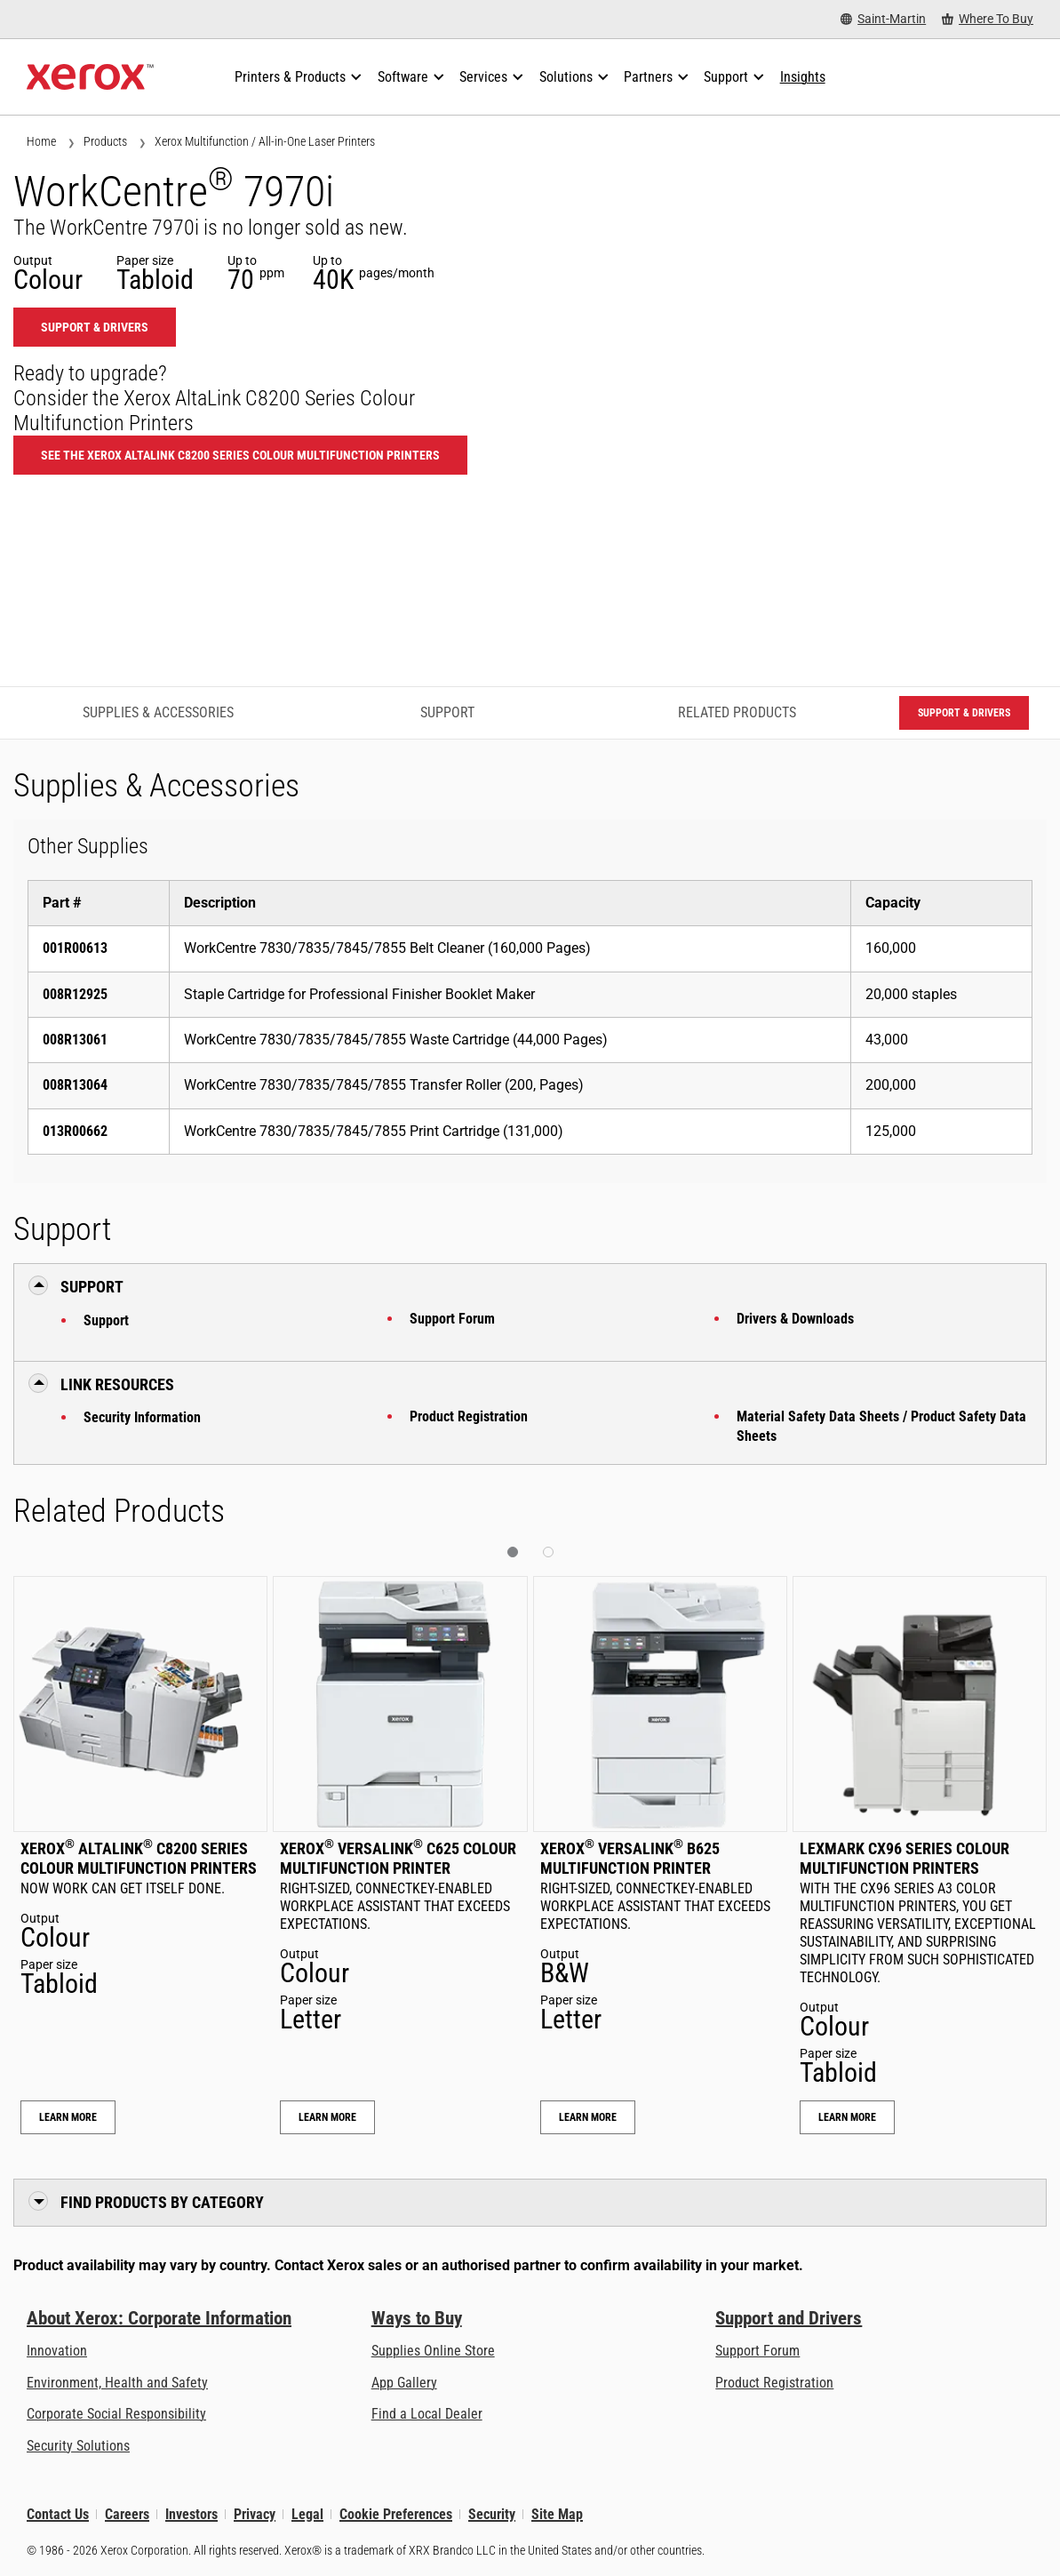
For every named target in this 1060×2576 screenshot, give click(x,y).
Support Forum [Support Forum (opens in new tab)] (757, 2350)
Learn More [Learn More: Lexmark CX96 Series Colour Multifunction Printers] (847, 2117)
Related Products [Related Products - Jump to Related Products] (737, 712)
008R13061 (75, 1039)
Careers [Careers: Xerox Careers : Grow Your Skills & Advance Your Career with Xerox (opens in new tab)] (127, 2514)
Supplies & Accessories (158, 712)
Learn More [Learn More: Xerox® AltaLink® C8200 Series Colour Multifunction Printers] (68, 2117)
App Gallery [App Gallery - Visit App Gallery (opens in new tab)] (404, 2382)
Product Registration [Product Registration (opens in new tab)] (774, 2382)
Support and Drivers (788, 2318)
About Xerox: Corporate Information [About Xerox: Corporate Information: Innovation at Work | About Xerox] (159, 2318)
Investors (191, 2514)
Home (41, 141)
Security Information (142, 1417)
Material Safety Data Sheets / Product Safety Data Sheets (881, 1426)
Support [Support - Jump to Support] (447, 712)
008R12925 (75, 994)
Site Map (557, 2514)
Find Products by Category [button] (162, 2202)
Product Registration (469, 1416)
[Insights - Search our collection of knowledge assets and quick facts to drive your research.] (802, 77)
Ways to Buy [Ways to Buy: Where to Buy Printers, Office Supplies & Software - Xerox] (416, 2318)
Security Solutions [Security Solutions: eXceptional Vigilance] (78, 2445)
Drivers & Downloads (795, 1318)
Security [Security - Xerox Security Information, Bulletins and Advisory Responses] (491, 2514)
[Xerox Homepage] (90, 77)
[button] (512, 1552)
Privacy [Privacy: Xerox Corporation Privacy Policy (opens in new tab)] (254, 2514)
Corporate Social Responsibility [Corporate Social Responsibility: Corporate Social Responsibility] (116, 2413)
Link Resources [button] (117, 1384)
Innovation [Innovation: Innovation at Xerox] (57, 2350)
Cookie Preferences (395, 2514)
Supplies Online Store (433, 2350)
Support (106, 1320)
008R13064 (75, 1084)
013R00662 (75, 1131)
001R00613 (75, 948)
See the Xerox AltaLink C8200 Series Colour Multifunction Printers (240, 455)
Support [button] (92, 1286)
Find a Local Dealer (426, 2413)
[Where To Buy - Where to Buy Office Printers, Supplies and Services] (987, 19)
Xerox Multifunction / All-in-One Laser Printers (265, 141)
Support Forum (452, 1318)
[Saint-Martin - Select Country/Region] (883, 19)
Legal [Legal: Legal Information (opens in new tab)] (307, 2514)
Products (105, 141)
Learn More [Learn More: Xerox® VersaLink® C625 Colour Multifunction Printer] (327, 2117)
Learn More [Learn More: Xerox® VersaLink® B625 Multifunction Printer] (588, 2117)
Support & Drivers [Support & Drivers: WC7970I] (94, 327)
